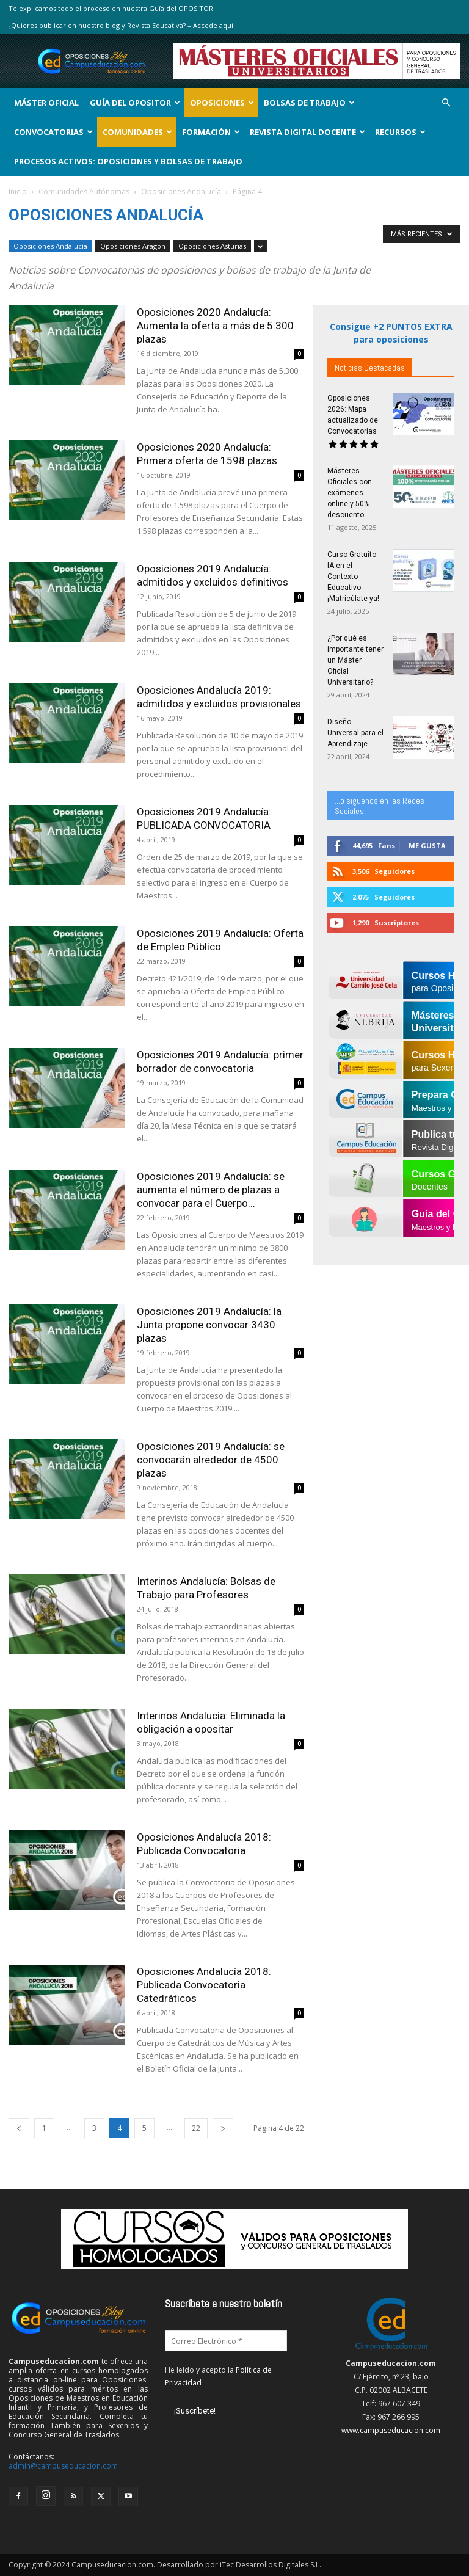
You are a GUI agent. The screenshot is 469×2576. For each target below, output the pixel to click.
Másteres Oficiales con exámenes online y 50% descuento (349, 493)
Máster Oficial (46, 102)
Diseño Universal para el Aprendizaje (355, 733)
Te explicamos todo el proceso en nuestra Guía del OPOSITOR (111, 8)
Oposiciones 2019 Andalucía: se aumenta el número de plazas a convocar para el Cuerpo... (211, 1189)
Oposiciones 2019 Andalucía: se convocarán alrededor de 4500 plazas (211, 1459)
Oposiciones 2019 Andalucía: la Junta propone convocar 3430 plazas (209, 1324)
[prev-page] (19, 2128)
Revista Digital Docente (307, 131)
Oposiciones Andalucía (181, 191)
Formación (211, 131)
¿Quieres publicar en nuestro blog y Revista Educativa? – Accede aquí (121, 25)
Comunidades (137, 131)
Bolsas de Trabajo (309, 102)
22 (196, 2128)
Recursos (400, 131)
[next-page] (223, 2128)
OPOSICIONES (222, 102)
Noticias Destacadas (370, 367)
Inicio (18, 191)
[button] (445, 103)
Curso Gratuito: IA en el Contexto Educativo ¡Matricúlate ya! (353, 576)
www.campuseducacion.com (390, 2430)
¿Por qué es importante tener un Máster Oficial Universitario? (355, 660)
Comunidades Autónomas (83, 191)
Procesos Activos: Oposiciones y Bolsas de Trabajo (128, 161)
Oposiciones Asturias (212, 245)
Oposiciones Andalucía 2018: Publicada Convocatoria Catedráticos (204, 1984)
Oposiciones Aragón (132, 245)
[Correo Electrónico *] (226, 2340)
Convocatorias (53, 131)
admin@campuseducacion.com (63, 2466)
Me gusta (427, 845)
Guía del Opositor (135, 102)
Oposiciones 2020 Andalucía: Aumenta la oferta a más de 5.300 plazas (215, 325)
